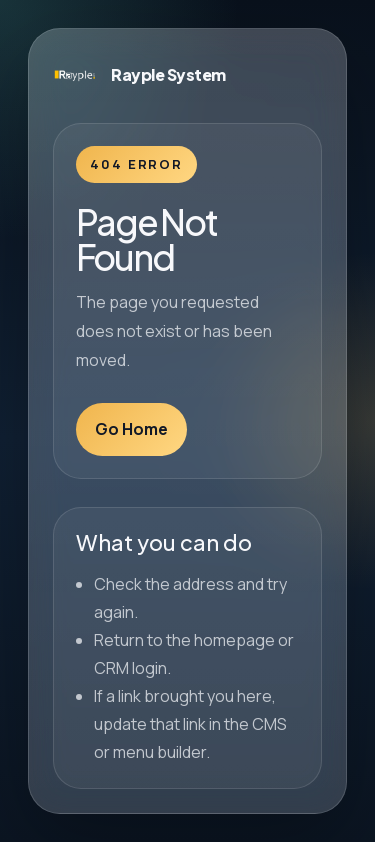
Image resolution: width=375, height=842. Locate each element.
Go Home (131, 429)
